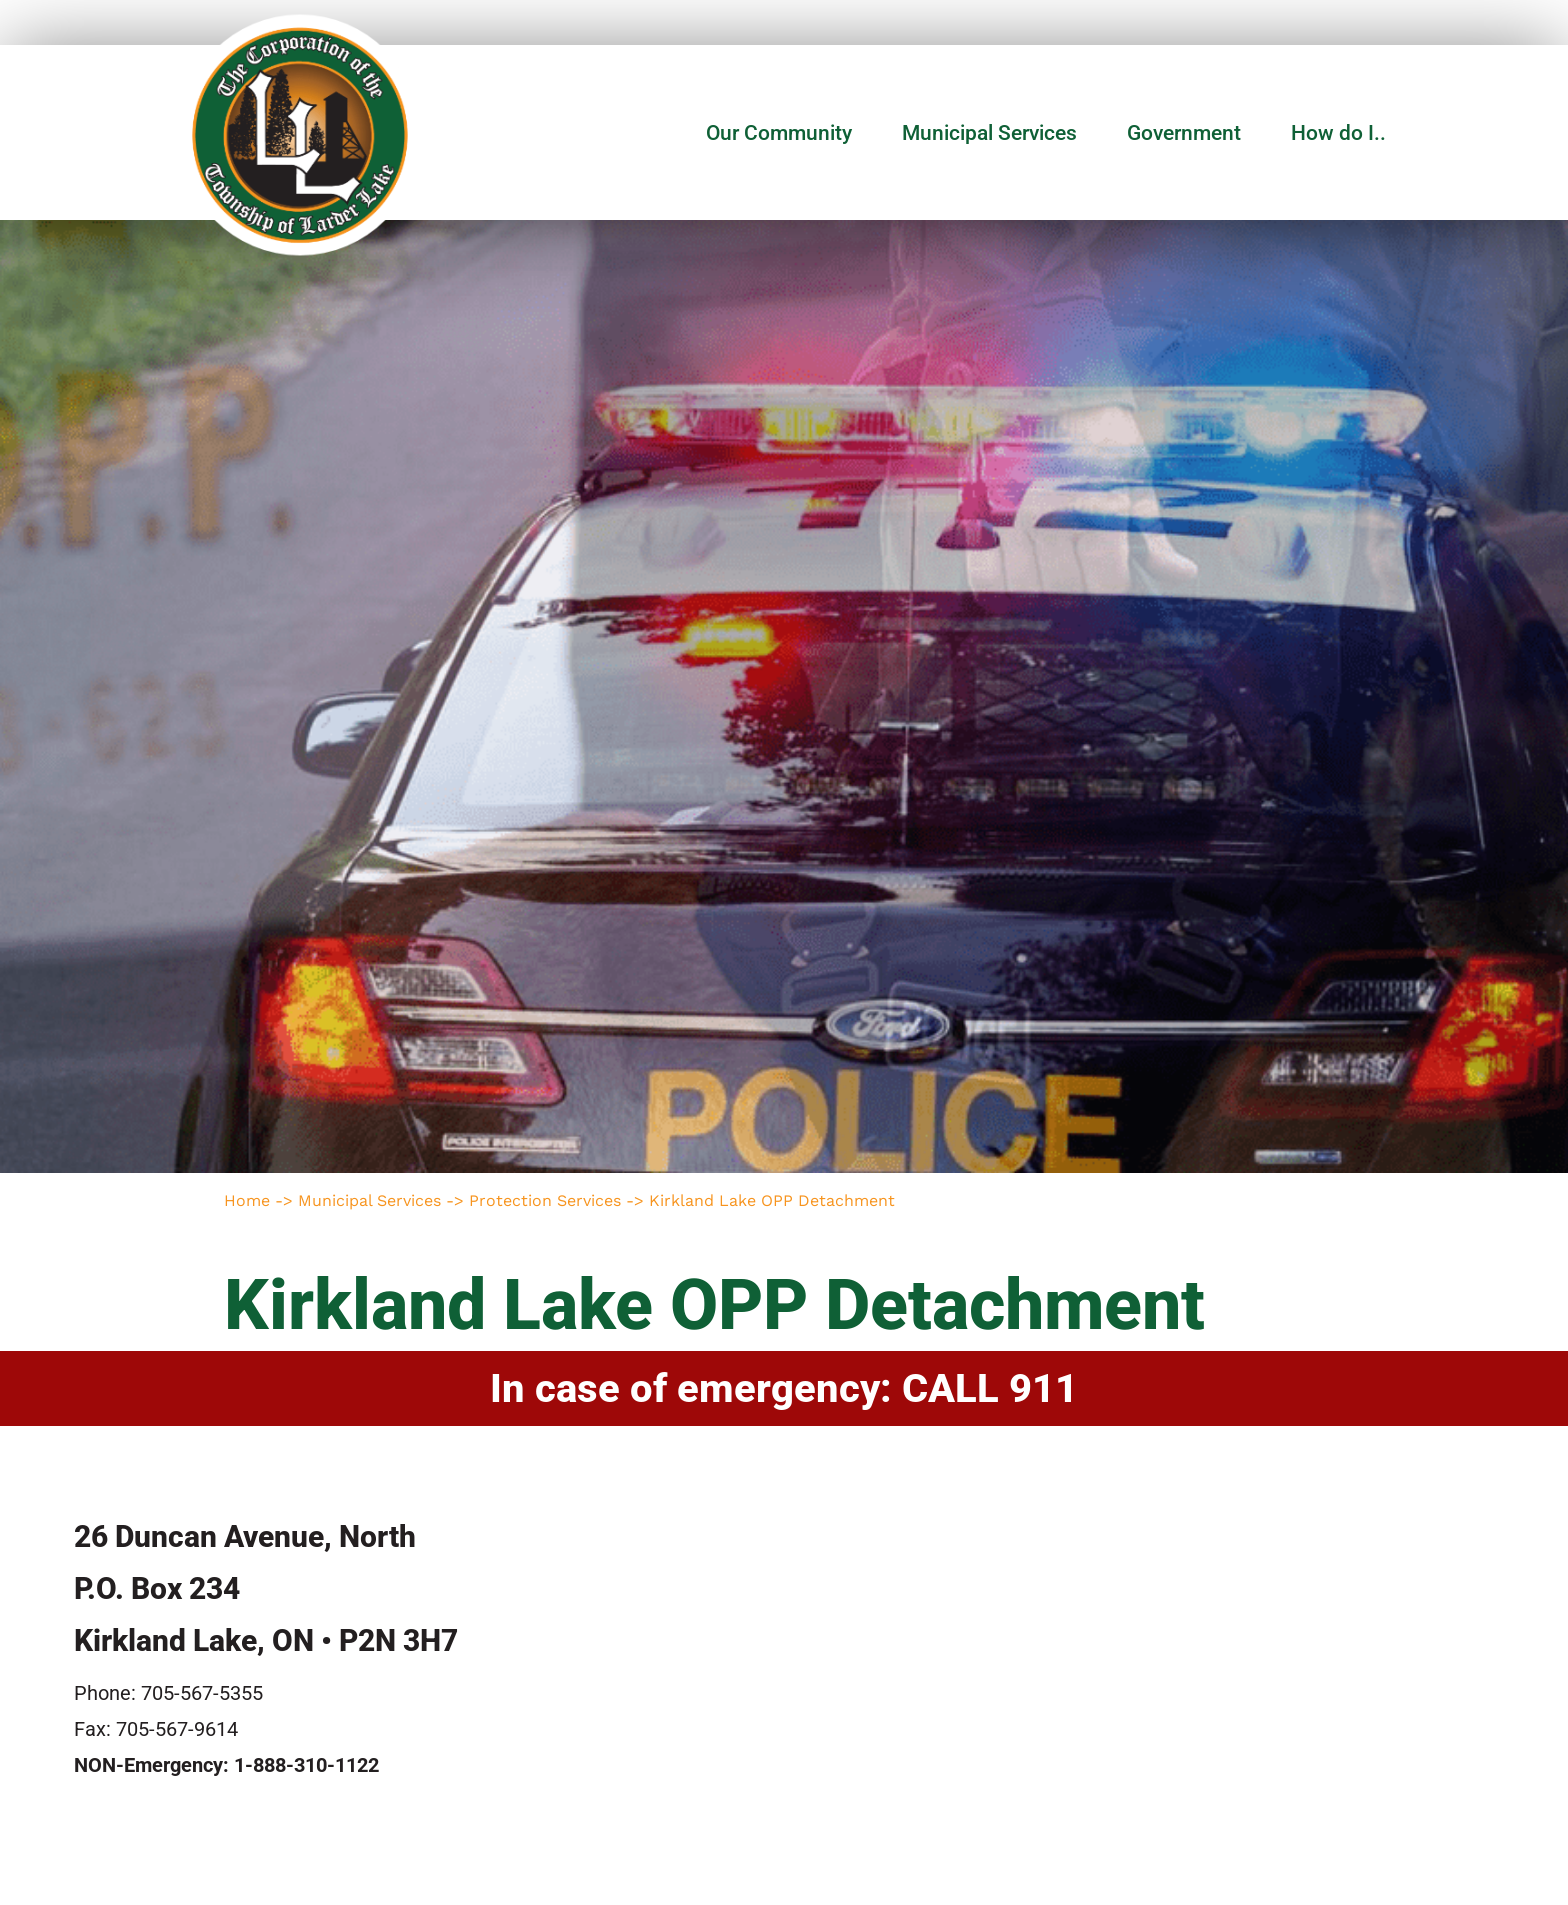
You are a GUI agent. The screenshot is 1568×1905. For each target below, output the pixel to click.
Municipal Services (994, 133)
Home (247, 1200)
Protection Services (545, 1200)
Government (1189, 133)
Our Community (784, 133)
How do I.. (1338, 133)
